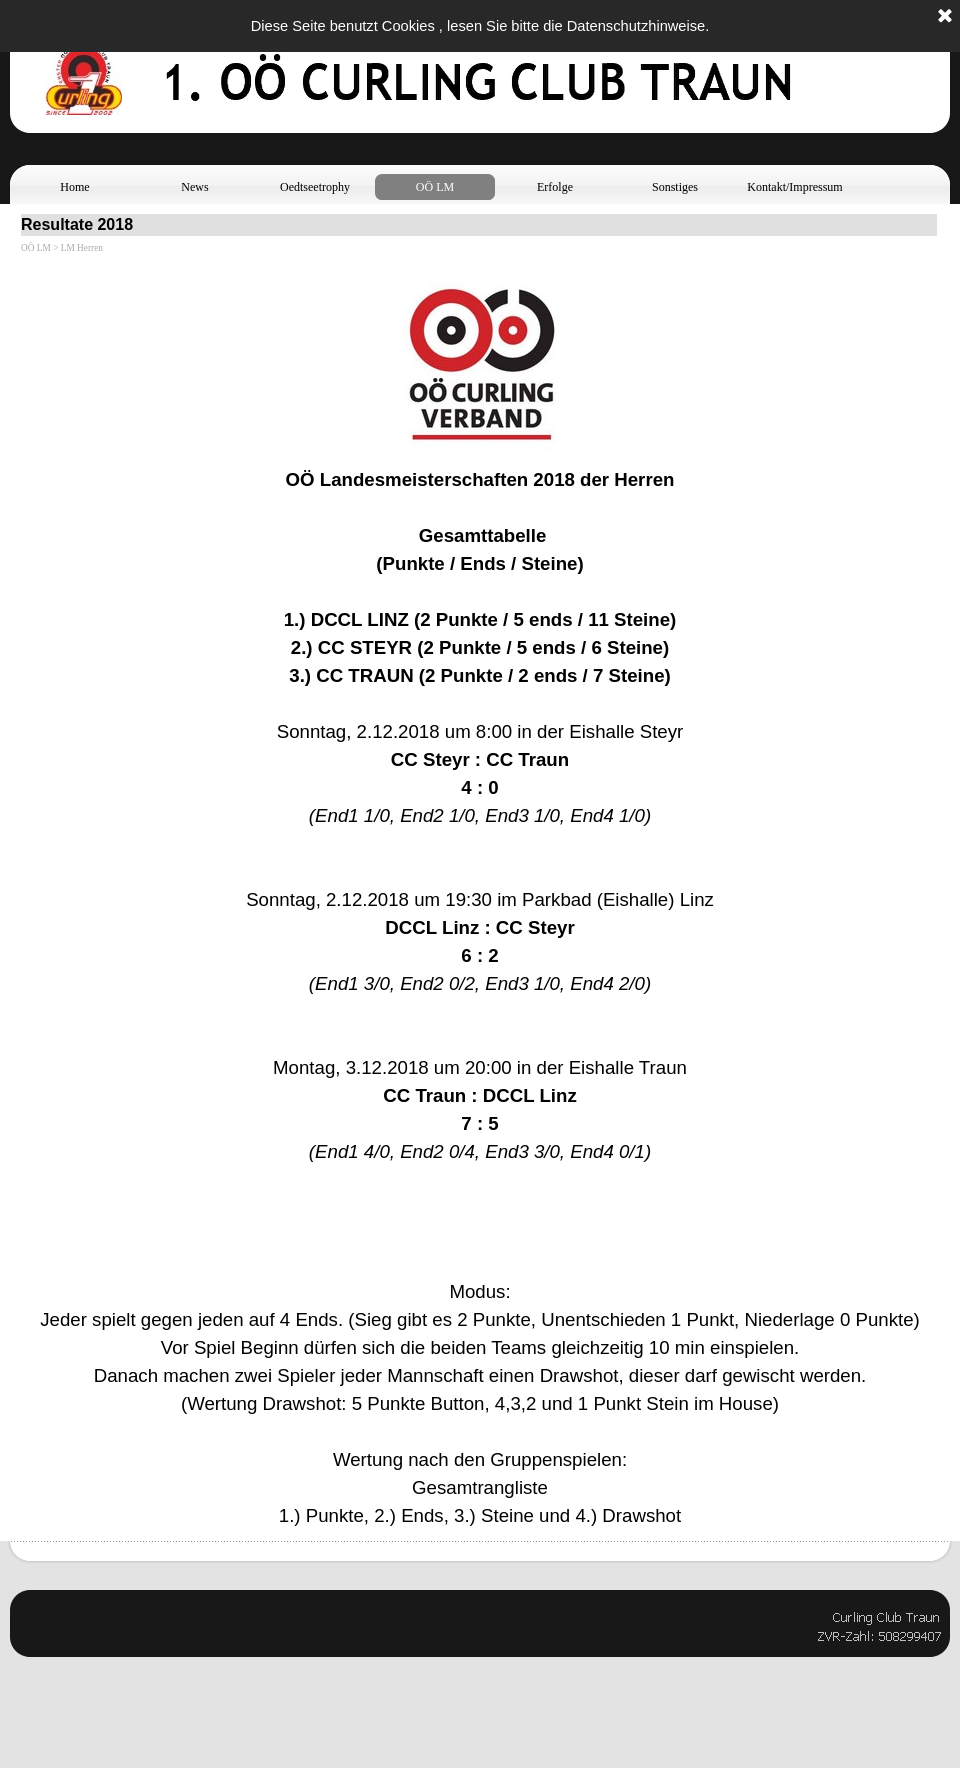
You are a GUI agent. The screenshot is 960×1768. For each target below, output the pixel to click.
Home (74, 187)
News (194, 187)
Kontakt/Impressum (794, 187)
